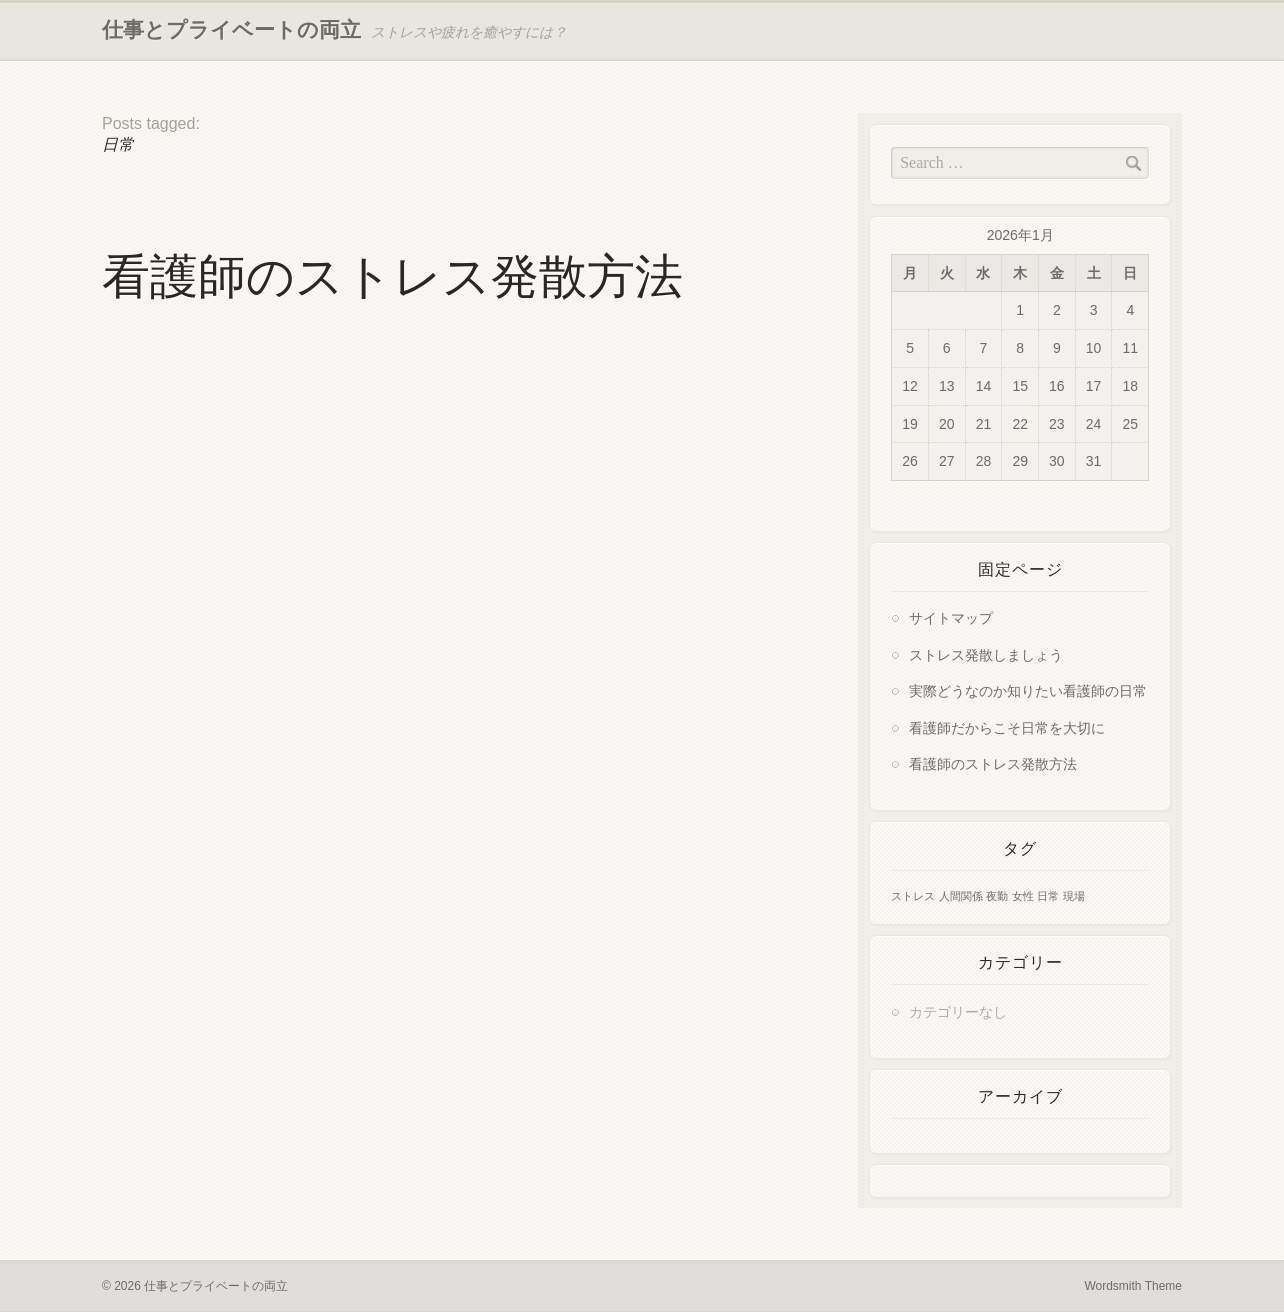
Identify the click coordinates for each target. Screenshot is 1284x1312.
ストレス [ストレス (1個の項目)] (913, 896)
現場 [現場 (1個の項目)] (1074, 896)
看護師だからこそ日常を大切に (1007, 728)
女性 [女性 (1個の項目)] (1023, 896)
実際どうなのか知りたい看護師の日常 (1028, 691)
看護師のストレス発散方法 (392, 276)
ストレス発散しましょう (986, 655)
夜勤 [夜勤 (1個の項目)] (997, 896)
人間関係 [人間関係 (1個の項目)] (961, 896)
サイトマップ (951, 618)
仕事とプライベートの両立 (231, 29)
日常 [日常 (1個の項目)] (1048, 896)
